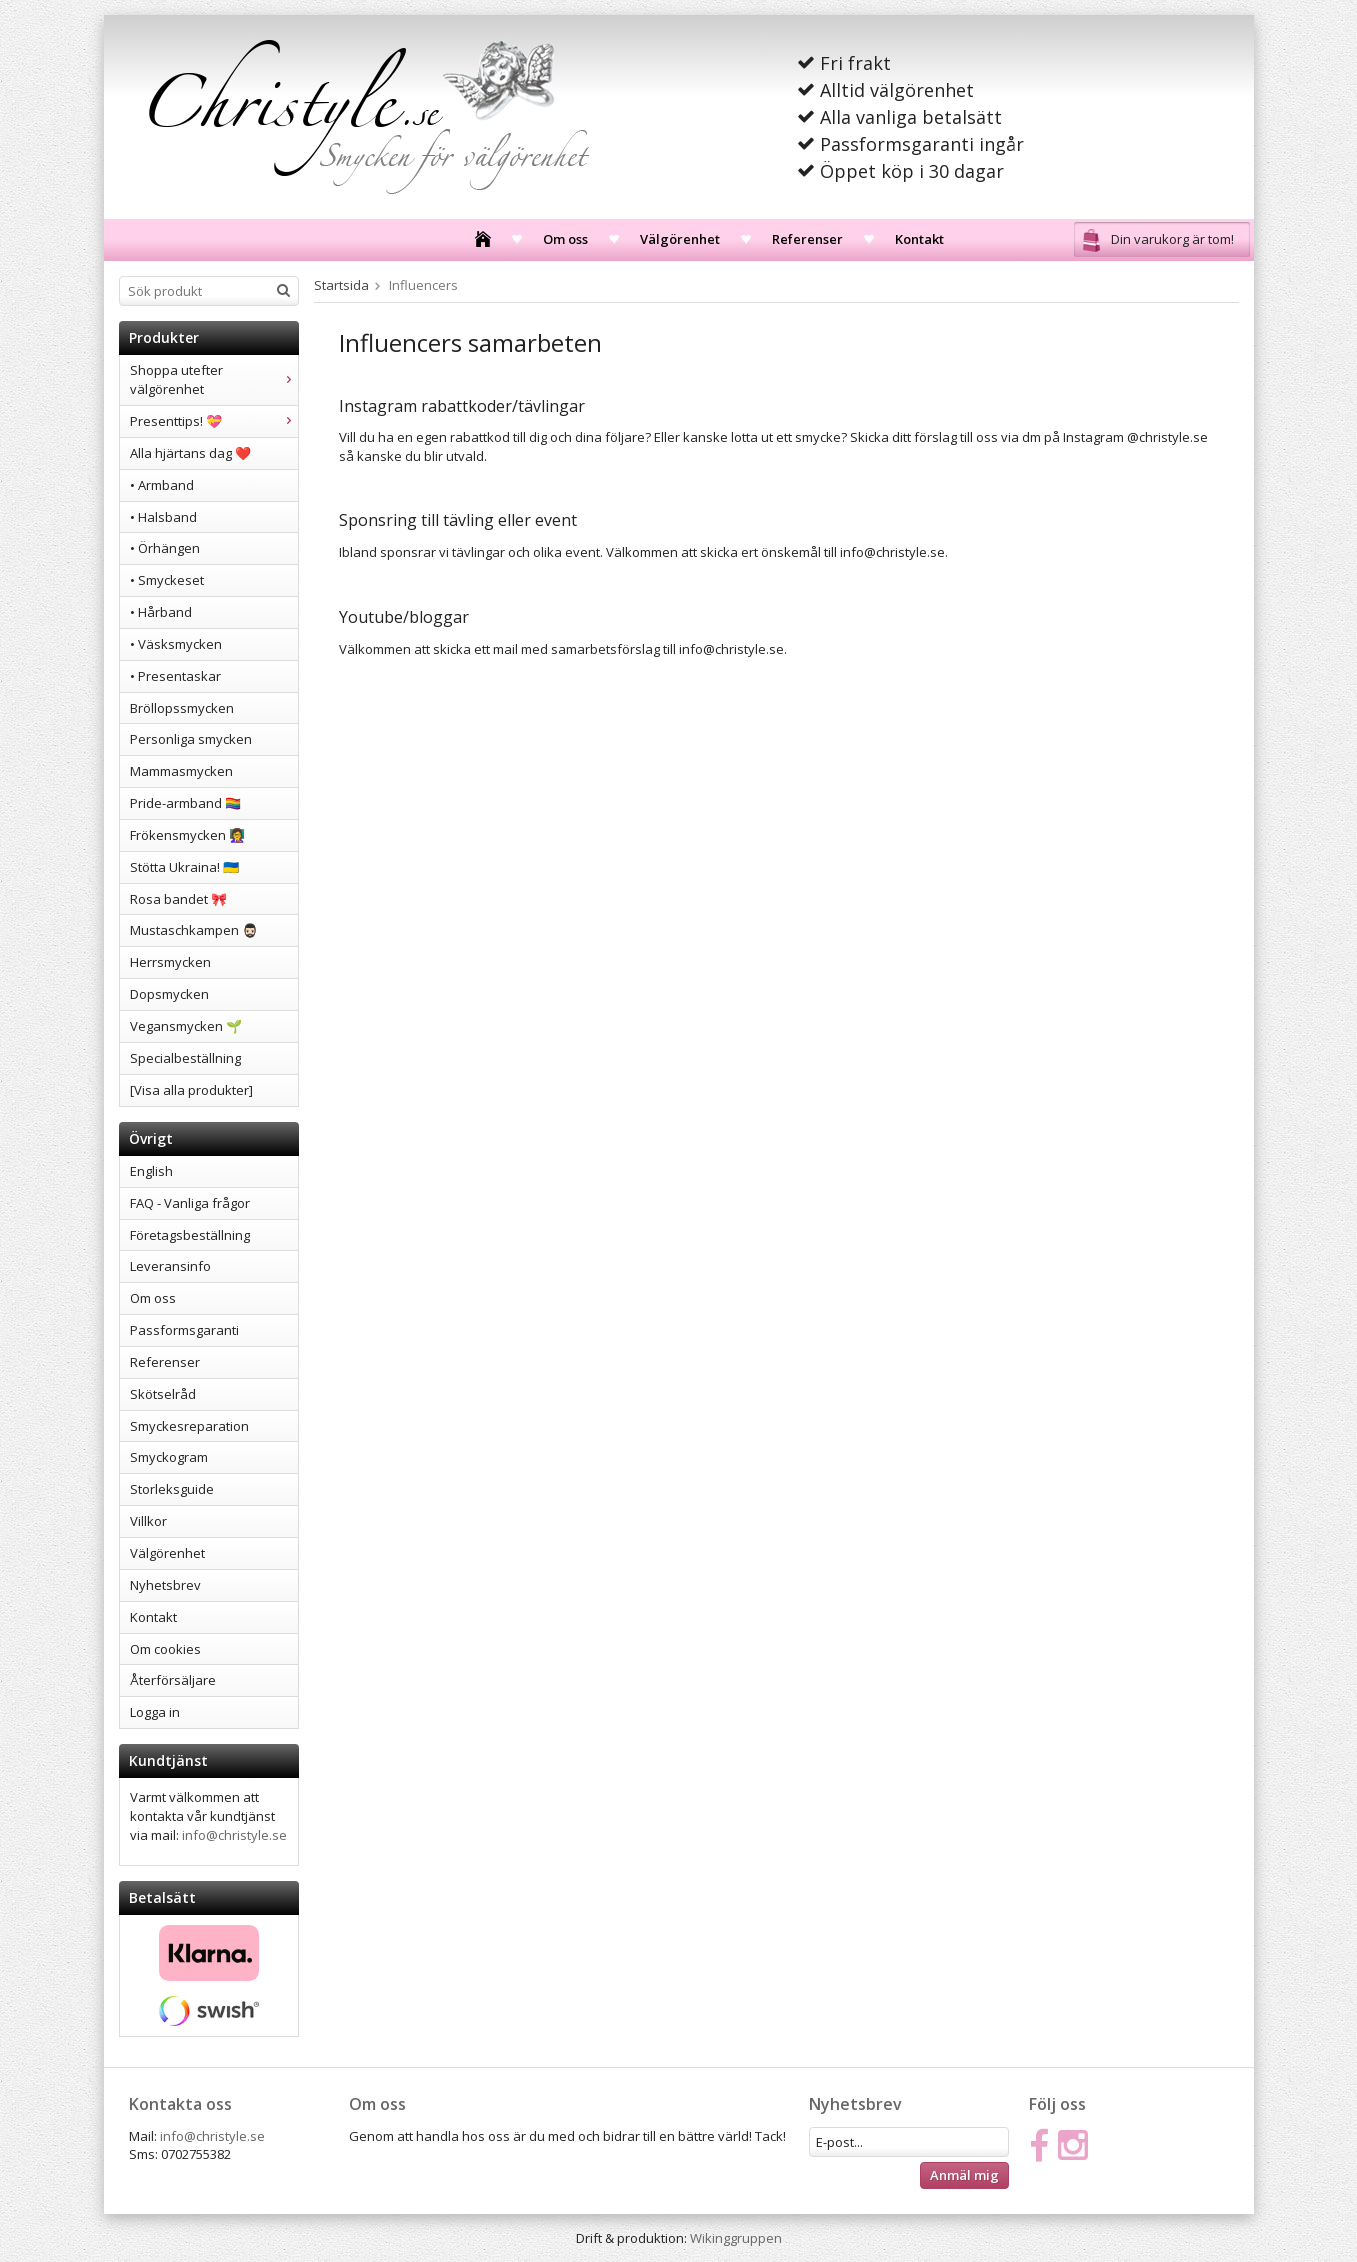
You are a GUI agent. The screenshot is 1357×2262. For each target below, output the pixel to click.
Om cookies (165, 1649)
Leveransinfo (170, 1266)
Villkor (148, 1521)
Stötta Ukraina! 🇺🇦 (184, 867)
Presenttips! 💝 (214, 421)
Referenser (807, 239)
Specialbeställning (185, 1058)
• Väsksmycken (176, 644)
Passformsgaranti (184, 1330)
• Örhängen (165, 548)
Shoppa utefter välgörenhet (214, 379)
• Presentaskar (175, 676)
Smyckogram (169, 1457)
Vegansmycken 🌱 (186, 1026)
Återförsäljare (173, 1680)
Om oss (565, 239)
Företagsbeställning (190, 1235)
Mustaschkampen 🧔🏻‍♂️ (194, 930)
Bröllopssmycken (182, 708)
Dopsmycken (169, 994)
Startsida (341, 285)
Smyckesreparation (189, 1426)
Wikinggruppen (736, 2238)
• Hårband (161, 612)
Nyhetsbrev (165, 1585)
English (151, 1171)
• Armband (162, 485)
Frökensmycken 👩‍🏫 (187, 835)
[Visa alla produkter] (191, 1090)
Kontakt (919, 239)
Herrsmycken (170, 962)
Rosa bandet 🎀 (178, 899)
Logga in (155, 1712)
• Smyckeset (167, 580)
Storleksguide (172, 1489)
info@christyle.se (234, 1835)
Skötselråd (163, 1394)
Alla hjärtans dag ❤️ (190, 453)
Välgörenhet (680, 239)
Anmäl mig (964, 2175)
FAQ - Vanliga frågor (190, 1203)
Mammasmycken (181, 771)
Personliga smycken (191, 739)
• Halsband (163, 517)
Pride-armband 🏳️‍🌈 (185, 803)
